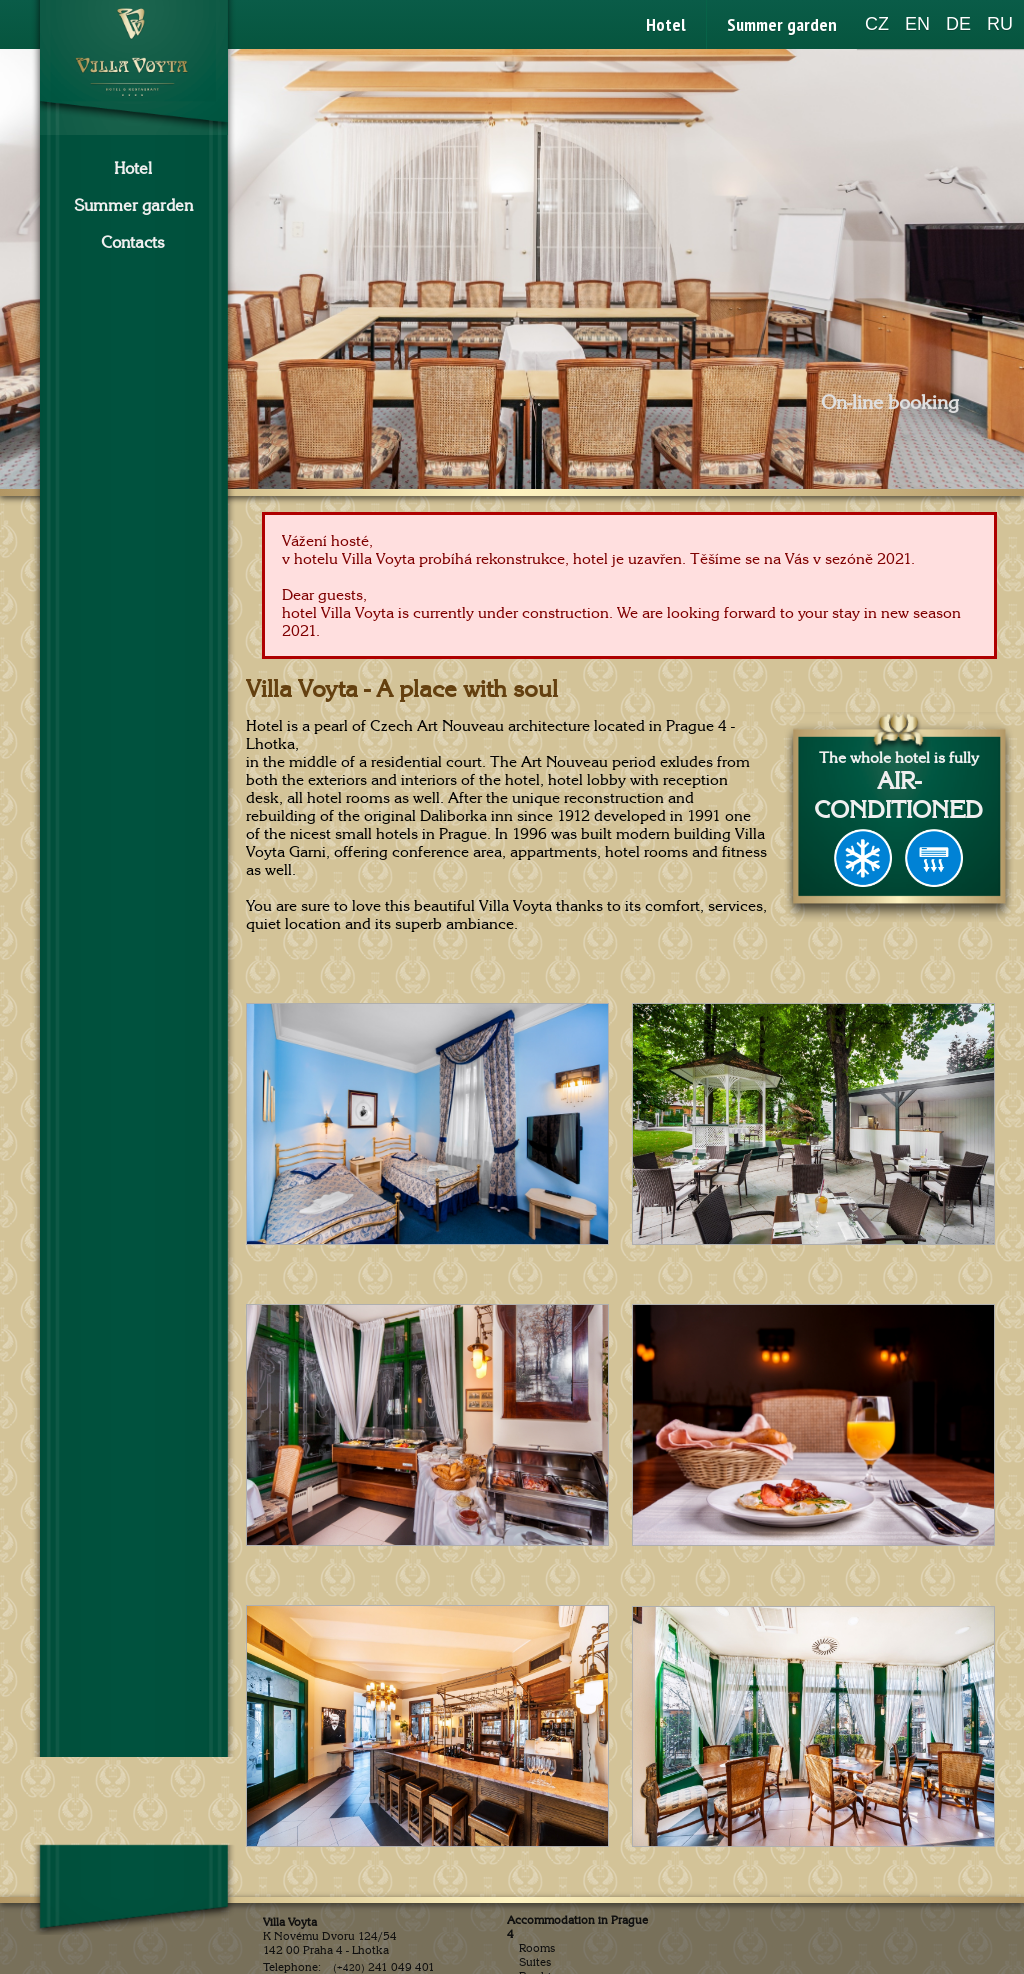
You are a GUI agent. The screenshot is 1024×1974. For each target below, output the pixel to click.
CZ (877, 24)
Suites (535, 1962)
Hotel (666, 24)
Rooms (537, 1948)
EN (917, 24)
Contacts (133, 243)
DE (958, 24)
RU (1000, 24)
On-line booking (890, 402)
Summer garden (782, 24)
